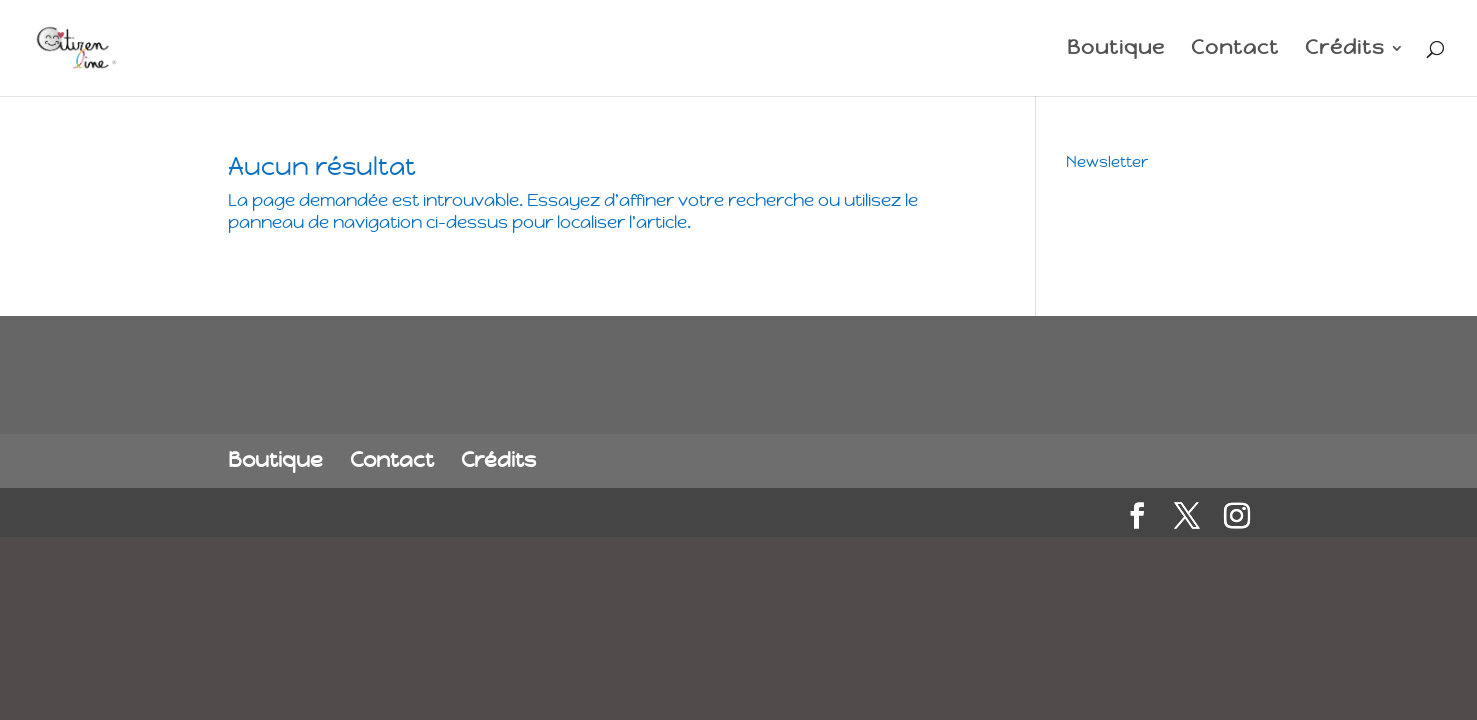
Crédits (1345, 50)
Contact (1235, 50)
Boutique (1116, 50)
